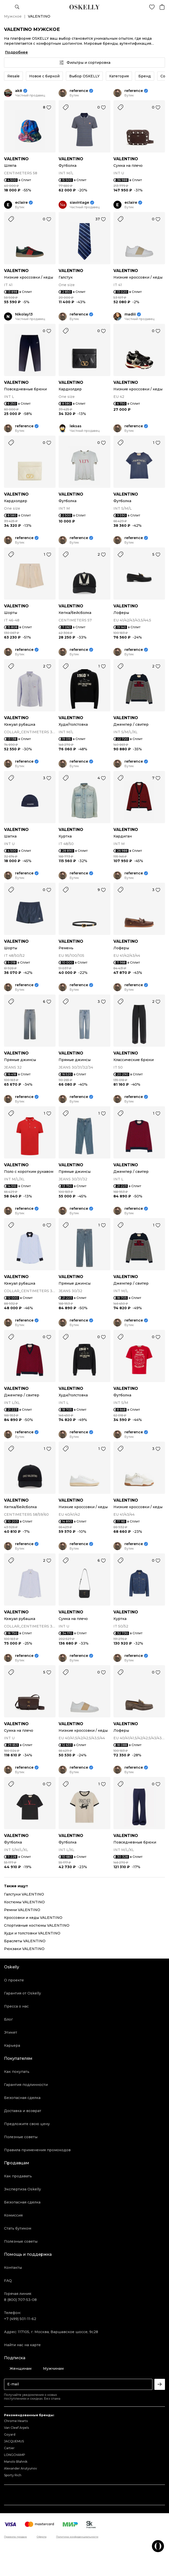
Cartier (9, 2448)
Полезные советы (20, 2137)
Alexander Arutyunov (20, 2468)
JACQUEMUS (14, 2441)
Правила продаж (15, 2536)
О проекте (14, 1980)
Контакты (13, 2267)
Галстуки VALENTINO (24, 1894)
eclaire (21, 202)
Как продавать (18, 2176)
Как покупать (16, 2071)
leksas (75, 426)
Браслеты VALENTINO (25, 1941)
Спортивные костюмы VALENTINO (36, 1925)
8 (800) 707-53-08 (20, 2299)
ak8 (18, 91)
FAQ (8, 2280)
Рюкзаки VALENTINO (24, 1949)
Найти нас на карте (22, 2345)
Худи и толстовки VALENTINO (32, 1933)
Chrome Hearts (16, 2421)
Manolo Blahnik (15, 2461)
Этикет (10, 2032)
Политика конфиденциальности (77, 2536)
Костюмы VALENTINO (24, 1902)
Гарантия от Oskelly (22, 1993)
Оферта (42, 2536)
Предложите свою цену (27, 2124)
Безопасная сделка (22, 2097)
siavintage (79, 202)
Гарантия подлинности (26, 2084)
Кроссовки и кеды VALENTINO (33, 1917)
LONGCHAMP (14, 2455)
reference (79, 91)
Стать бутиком (17, 2228)
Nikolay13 (24, 314)
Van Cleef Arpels (16, 2428)
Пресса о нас (16, 2006)
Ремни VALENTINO (22, 1910)
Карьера (12, 2045)
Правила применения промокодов (37, 2150)
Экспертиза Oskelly (22, 2189)
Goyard (9, 2434)
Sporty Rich (12, 2475)
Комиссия (13, 2215)
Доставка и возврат (22, 2111)
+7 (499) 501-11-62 (20, 2319)
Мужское (13, 16)
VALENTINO (16, 158)
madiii (130, 314)
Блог (8, 2019)
